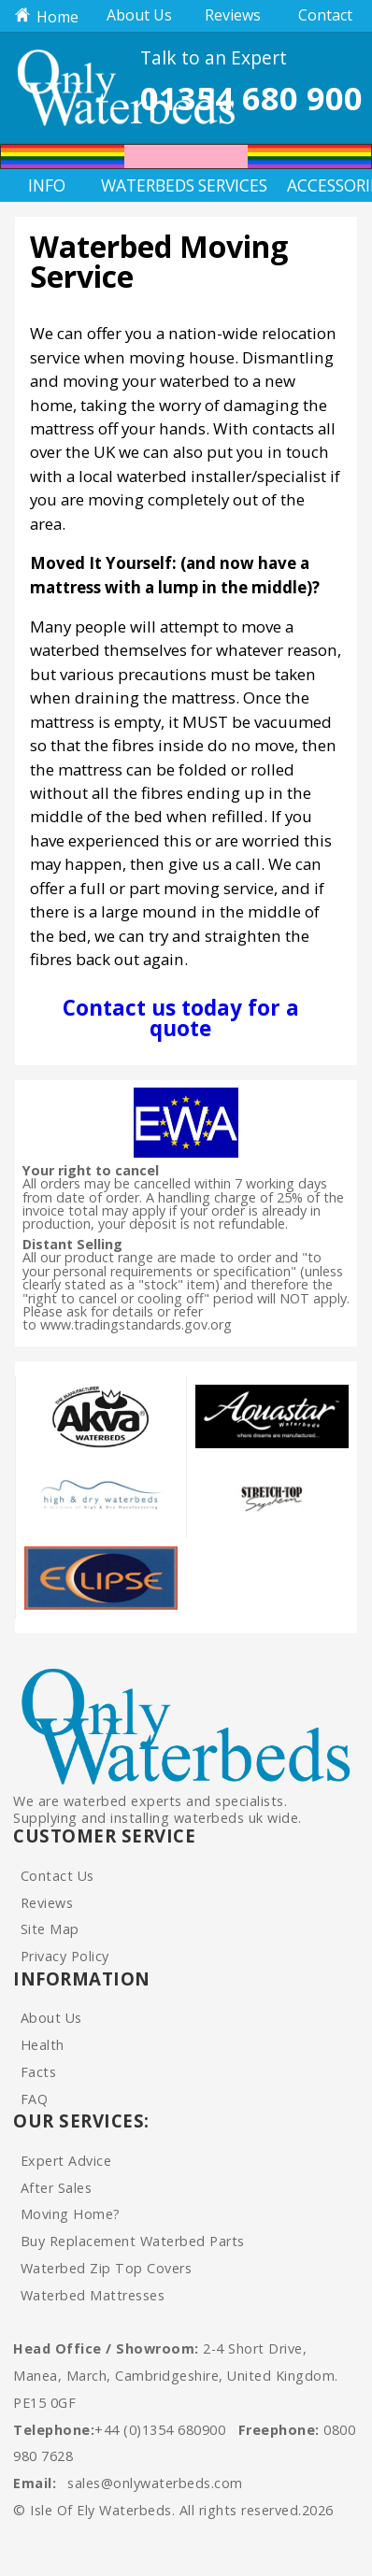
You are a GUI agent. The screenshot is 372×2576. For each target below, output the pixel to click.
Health (42, 2045)
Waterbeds (143, 185)
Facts (39, 2072)
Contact (325, 15)
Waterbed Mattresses (93, 2295)
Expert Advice (66, 2161)
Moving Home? (71, 2214)
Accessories (329, 185)
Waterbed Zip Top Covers (107, 2268)
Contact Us (57, 1876)
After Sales (57, 2188)
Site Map (50, 1929)
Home (47, 17)
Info (46, 185)
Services (232, 185)
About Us (139, 15)
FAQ (35, 2099)
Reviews (233, 15)
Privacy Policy (65, 1956)
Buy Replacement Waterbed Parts (133, 2241)
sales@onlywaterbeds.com (155, 2483)
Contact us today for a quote (181, 1018)
